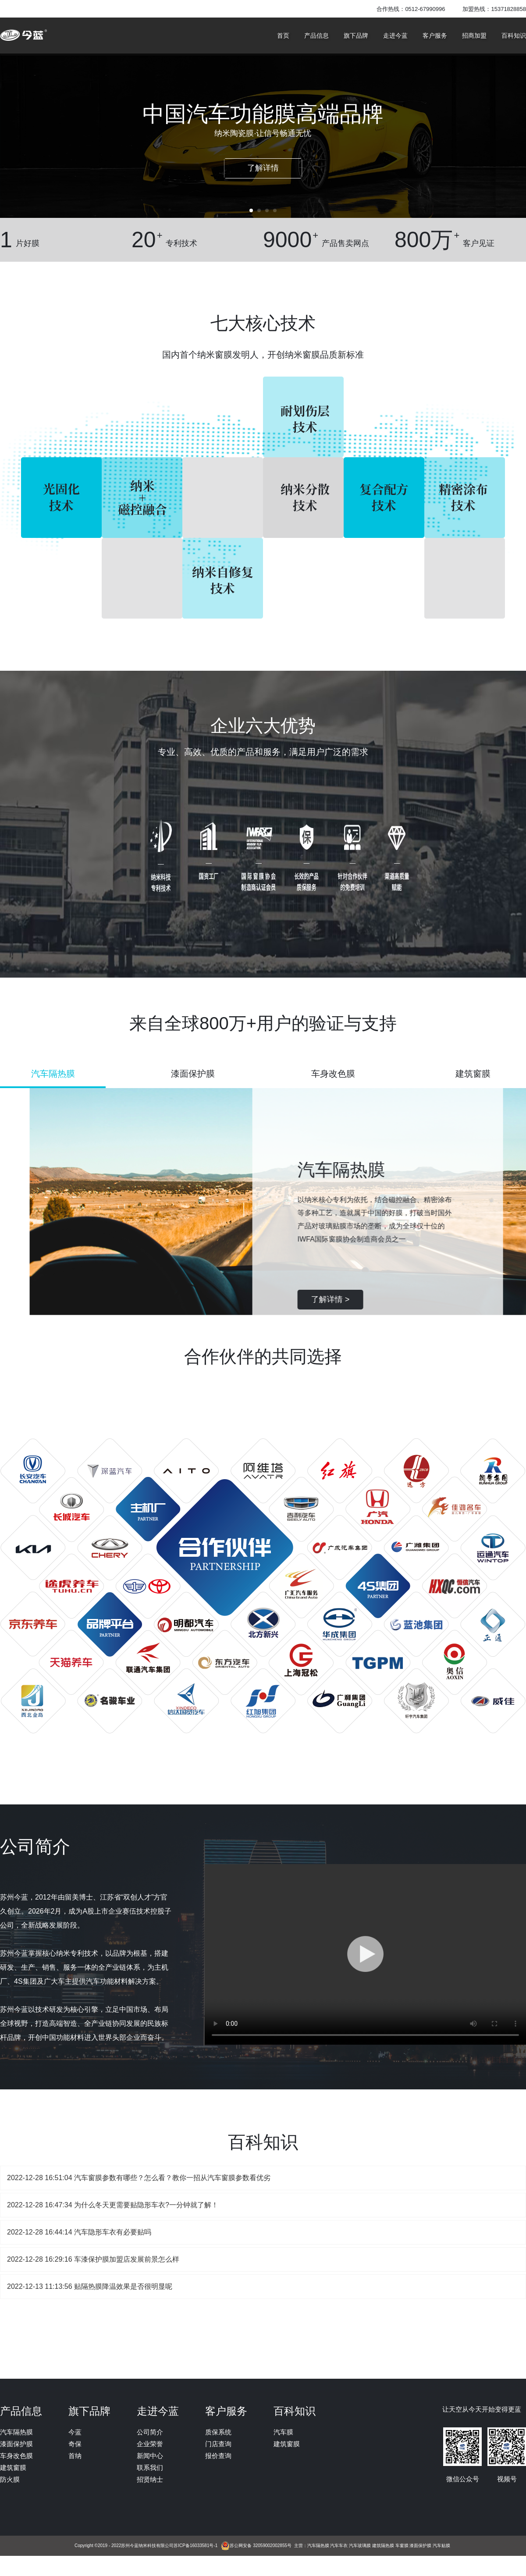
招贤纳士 (150, 2479)
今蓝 (75, 2432)
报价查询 (218, 2455)
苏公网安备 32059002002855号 (260, 2545)
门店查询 (218, 2444)
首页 (283, 35)
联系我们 (150, 2467)
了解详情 (263, 168)
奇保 (75, 2444)
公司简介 (150, 2432)
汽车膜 (283, 2432)
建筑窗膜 (13, 2467)
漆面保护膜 (16, 2444)
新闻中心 (150, 2455)
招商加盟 (474, 35)
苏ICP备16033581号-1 (195, 2545)
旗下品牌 (356, 35)
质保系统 (218, 2432)
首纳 (75, 2455)
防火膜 (10, 2479)
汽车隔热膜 (16, 2432)
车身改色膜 (16, 2455)
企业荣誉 (150, 2444)
